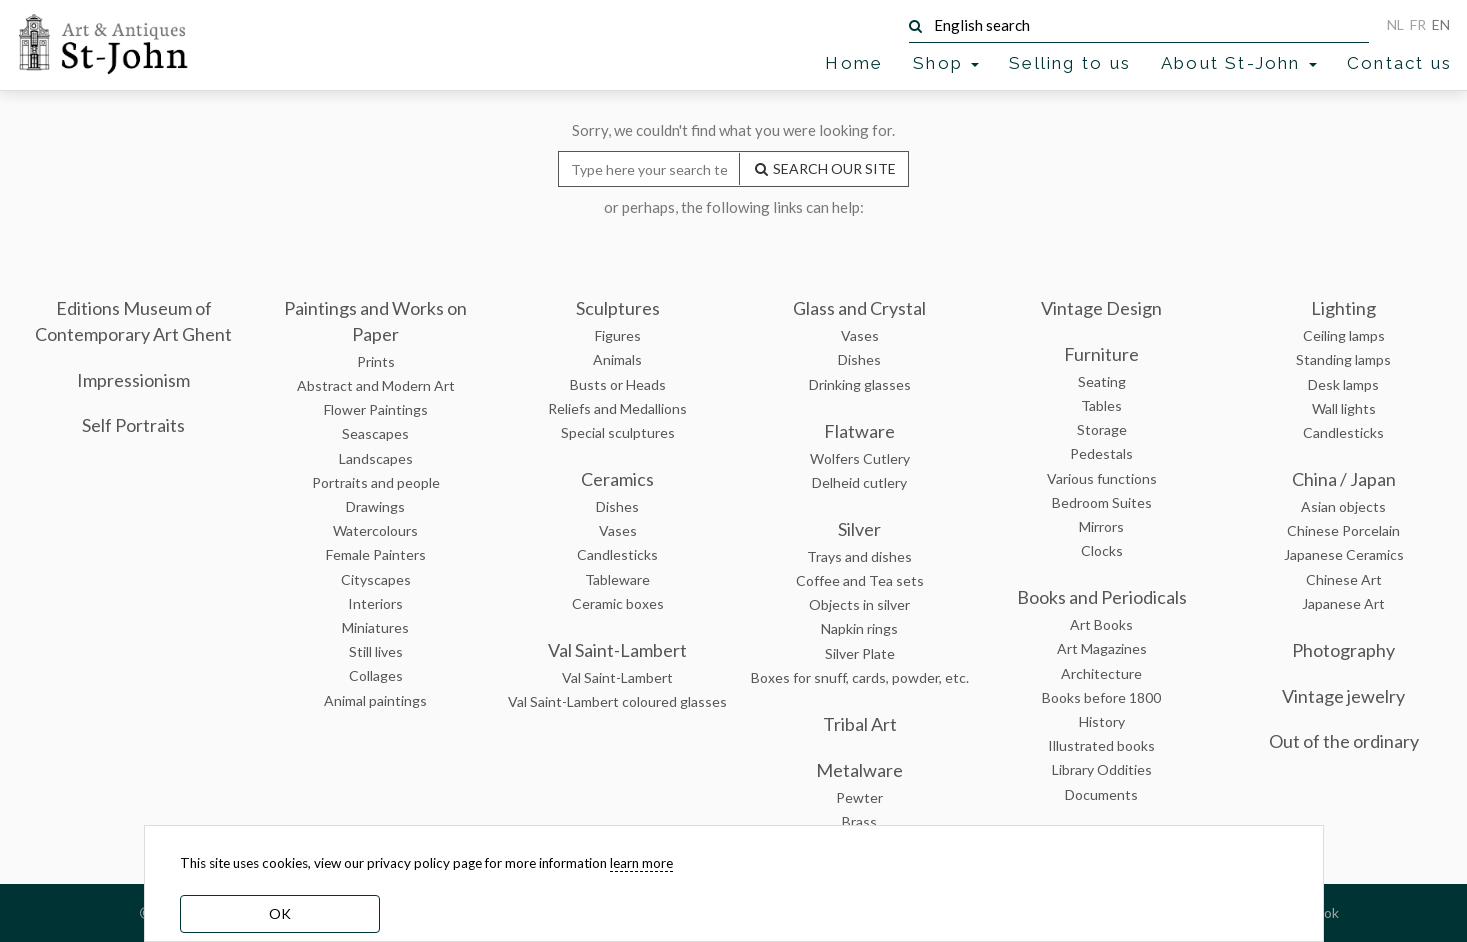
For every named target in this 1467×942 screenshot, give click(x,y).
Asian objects (1343, 506)
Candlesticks (617, 554)
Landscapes (376, 458)
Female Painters (376, 554)
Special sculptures (618, 432)
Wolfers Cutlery (860, 458)
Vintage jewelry (1343, 696)
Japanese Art (1343, 603)
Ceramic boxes (618, 603)
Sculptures (618, 308)
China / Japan (1344, 479)
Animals (617, 359)
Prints (376, 361)
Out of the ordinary (1344, 741)
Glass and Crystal (859, 308)
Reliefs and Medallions (617, 408)
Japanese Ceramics (1344, 554)
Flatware (859, 431)
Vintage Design (1101, 308)
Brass (859, 821)
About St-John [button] (1239, 63)
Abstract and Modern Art (376, 385)
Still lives (376, 651)
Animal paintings (375, 700)
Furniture (1101, 354)
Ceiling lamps (1344, 335)
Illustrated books (1101, 745)
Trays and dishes (859, 556)
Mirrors (1101, 526)
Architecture (1101, 673)
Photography (1343, 650)
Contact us (1399, 63)
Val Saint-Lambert (617, 650)
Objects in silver (859, 604)
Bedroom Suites (1102, 502)
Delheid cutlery (859, 482)
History (1102, 721)
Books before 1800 (1101, 697)
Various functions (1102, 478)
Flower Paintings (376, 409)
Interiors (375, 603)
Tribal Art (860, 724)
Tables (1101, 405)
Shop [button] (946, 63)
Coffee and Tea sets (860, 580)
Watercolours (375, 530)
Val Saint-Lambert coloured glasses (617, 701)
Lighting (1343, 308)
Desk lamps (1343, 384)
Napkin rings (859, 628)
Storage (1102, 429)
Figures (618, 335)
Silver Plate (860, 653)
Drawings (375, 506)
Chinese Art (1344, 579)
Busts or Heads (618, 384)
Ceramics (617, 479)
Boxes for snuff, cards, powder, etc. (860, 677)
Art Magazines (1102, 648)
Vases (618, 530)
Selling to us (1070, 63)
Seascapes (375, 433)
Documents (1101, 794)
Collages (376, 675)
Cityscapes (376, 579)
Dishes (617, 506)
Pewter (859, 797)
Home (854, 63)
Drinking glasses (860, 384)
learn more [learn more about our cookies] (641, 863)
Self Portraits (133, 425)
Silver (859, 529)
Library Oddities (1102, 769)
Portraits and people (376, 482)
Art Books (1101, 624)
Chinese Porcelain (1343, 530)
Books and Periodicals (1102, 597)
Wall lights (1344, 408)
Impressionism (133, 380)
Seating (1102, 381)
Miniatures (375, 627)
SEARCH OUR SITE (824, 168)
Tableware (617, 579)
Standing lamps (1343, 359)
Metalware (859, 770)
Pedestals (1101, 453)
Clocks (1102, 550)
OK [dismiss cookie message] (280, 913)
